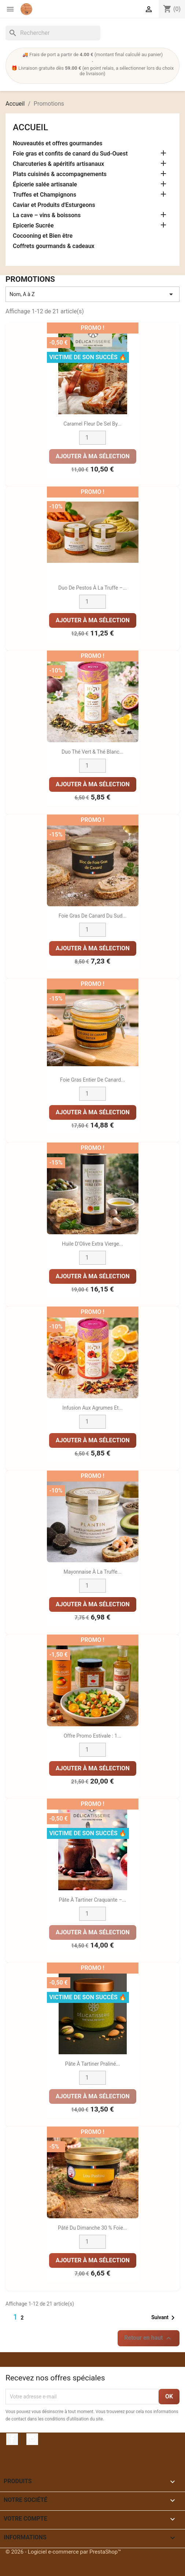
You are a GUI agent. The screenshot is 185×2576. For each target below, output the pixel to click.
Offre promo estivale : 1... (93, 1736)
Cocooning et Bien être (43, 235)
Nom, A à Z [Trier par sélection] (92, 294)
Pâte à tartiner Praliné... (92, 2064)
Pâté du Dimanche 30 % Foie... (92, 2228)
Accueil (30, 127)
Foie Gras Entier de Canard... (92, 1080)
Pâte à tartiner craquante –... (92, 1900)
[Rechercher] (52, 33)
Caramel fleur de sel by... (92, 424)
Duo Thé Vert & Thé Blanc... (92, 752)
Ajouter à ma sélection (93, 456)
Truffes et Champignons (44, 194)
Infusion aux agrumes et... (92, 1408)
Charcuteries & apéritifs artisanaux (58, 163)
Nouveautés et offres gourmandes (57, 143)
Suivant (164, 2317)
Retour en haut (148, 2338)
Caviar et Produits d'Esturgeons (54, 204)
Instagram (32, 2439)
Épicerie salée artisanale (45, 184)
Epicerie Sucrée (33, 225)
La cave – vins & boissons (47, 215)
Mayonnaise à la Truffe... (92, 1572)
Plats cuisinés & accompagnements (60, 174)
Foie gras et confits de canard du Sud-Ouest (70, 153)
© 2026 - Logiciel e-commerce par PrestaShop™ (63, 2551)
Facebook (12, 2439)
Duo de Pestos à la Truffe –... (92, 588)
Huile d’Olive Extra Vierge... (92, 1244)
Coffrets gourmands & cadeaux (54, 246)
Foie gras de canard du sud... (93, 916)
